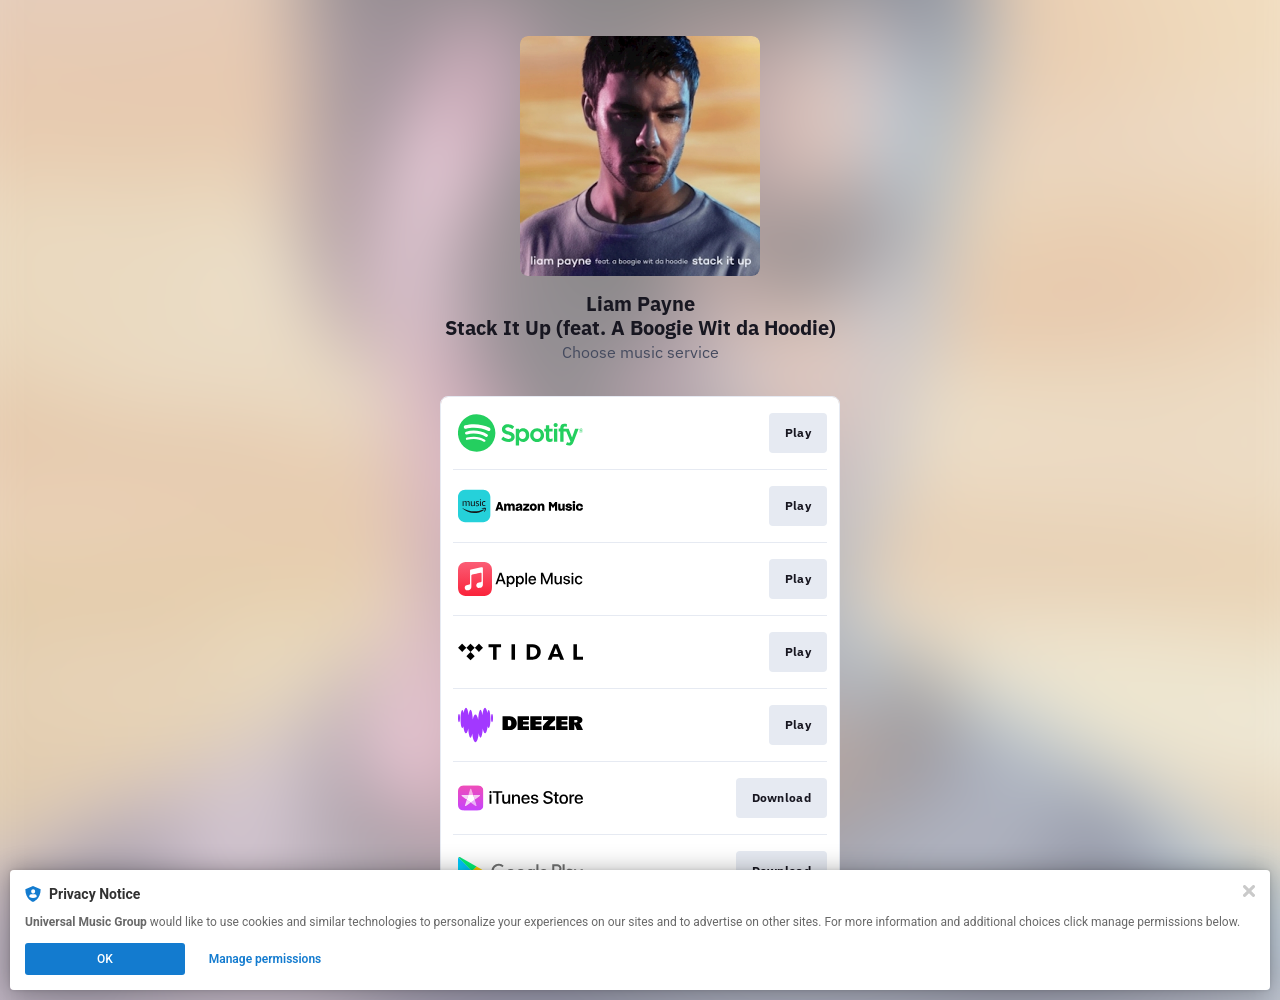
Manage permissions (265, 959)
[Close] (1249, 891)
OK (105, 959)
